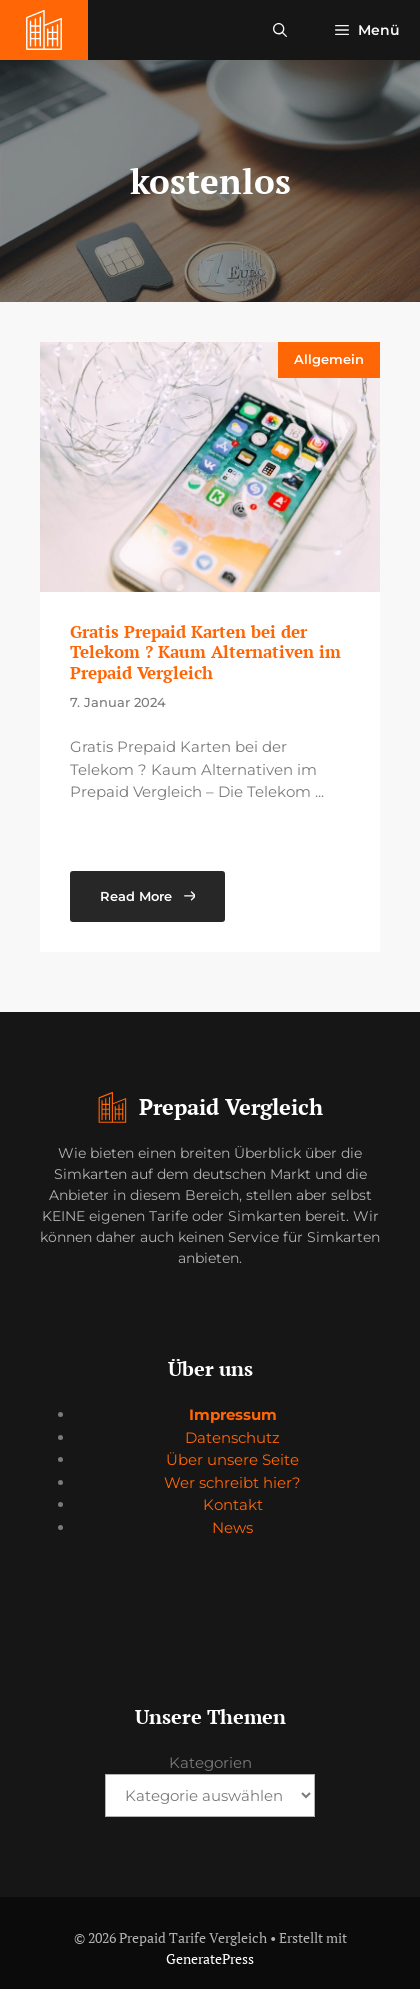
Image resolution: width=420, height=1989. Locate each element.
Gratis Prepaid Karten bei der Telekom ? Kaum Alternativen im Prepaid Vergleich (205, 652)
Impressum (233, 1414)
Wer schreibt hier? (232, 1482)
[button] (280, 30)
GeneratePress (210, 1958)
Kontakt (233, 1504)
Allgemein (329, 359)
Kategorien (210, 1762)
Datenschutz (232, 1437)
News (232, 1527)
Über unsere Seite (232, 1459)
